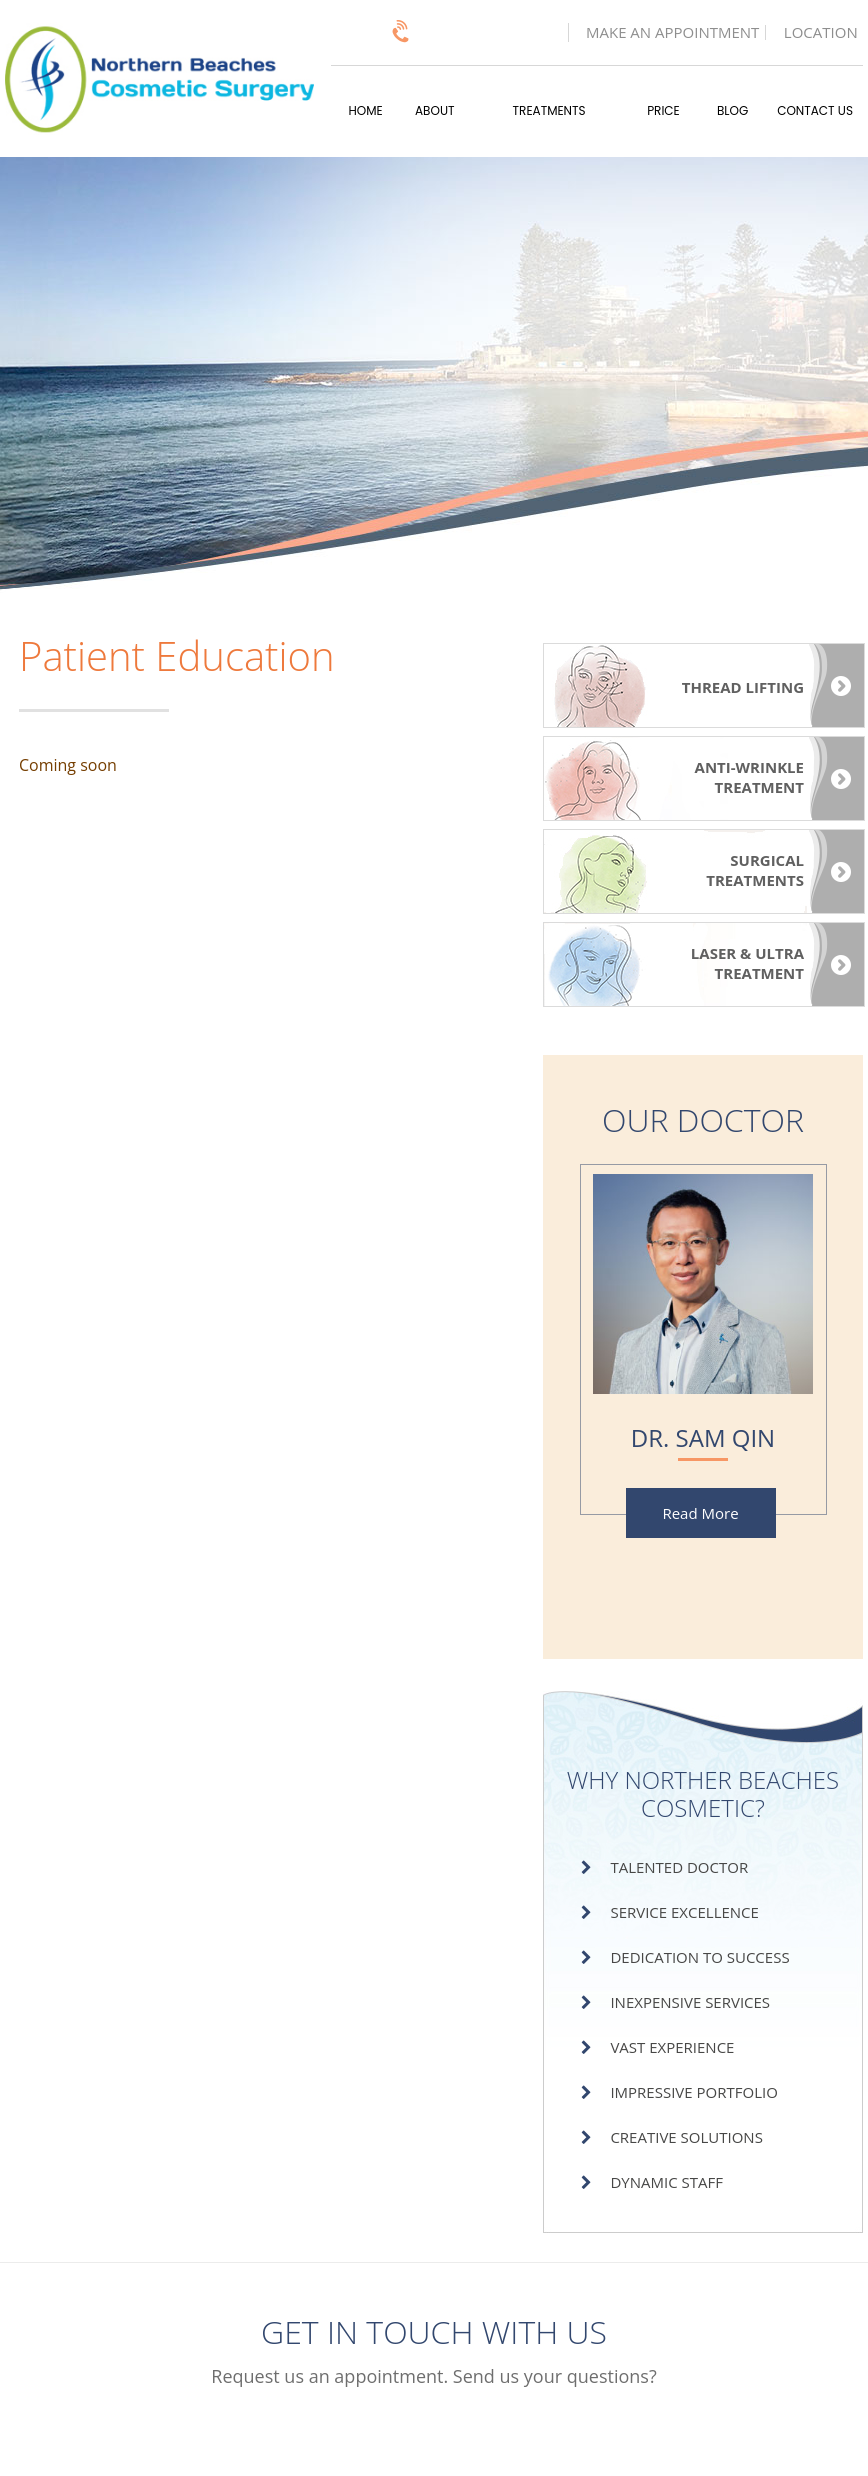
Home (366, 110)
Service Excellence (684, 1912)
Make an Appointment (672, 32)
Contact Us (815, 110)
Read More (700, 1513)
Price (663, 110)
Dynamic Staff (666, 2182)
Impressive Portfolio (693, 2092)
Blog (732, 110)
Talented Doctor (679, 1867)
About (434, 110)
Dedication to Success (699, 1957)
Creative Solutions (686, 2137)
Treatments (549, 110)
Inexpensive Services (690, 2002)
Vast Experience (672, 2047)
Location (821, 32)
